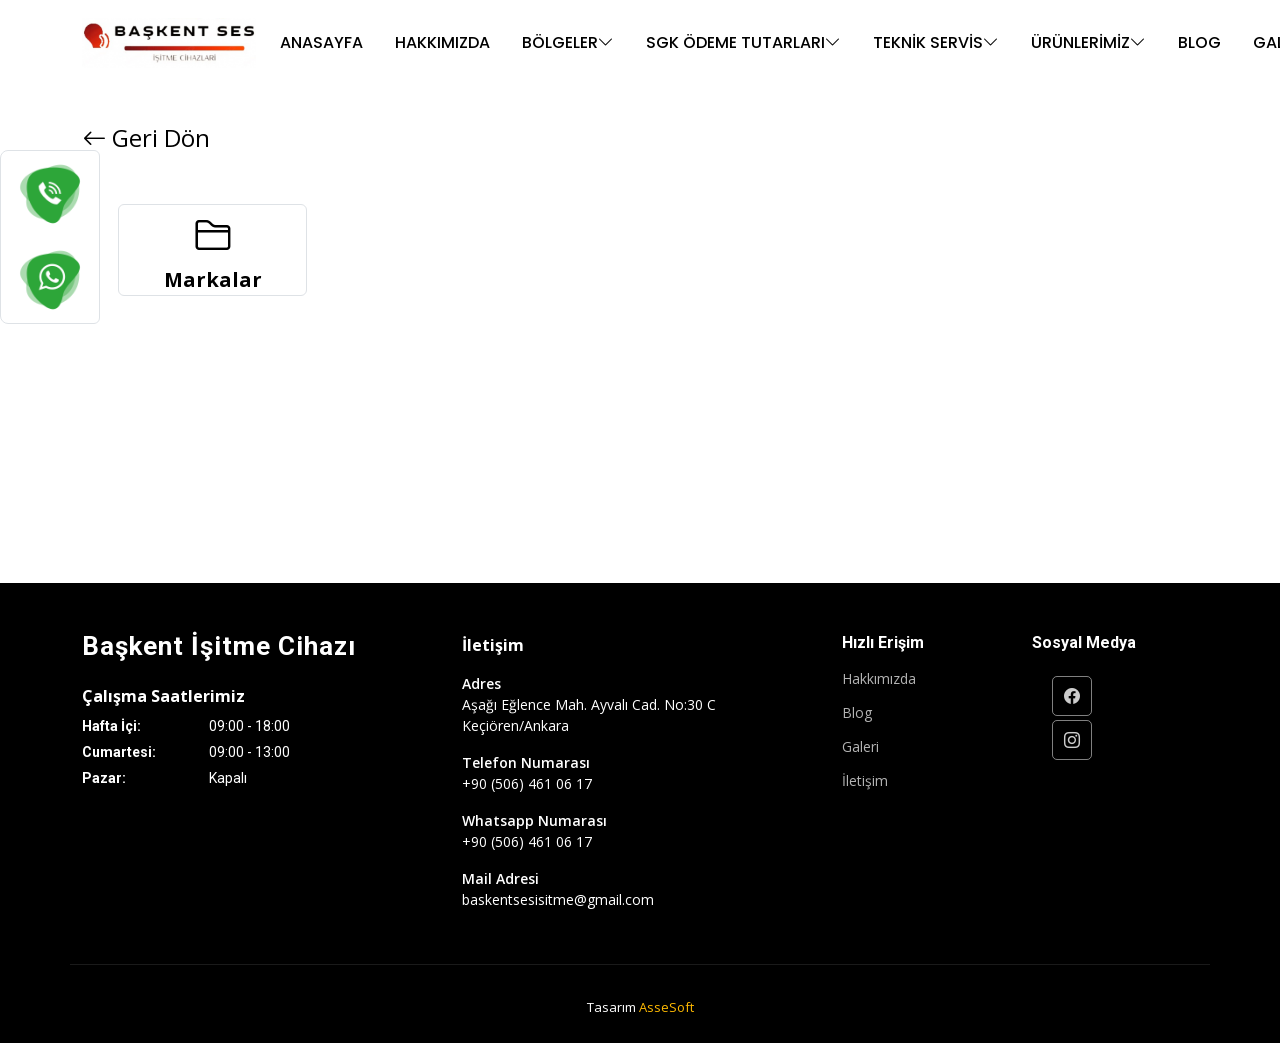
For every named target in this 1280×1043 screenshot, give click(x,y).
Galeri (860, 747)
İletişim (865, 781)
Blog (1199, 42)
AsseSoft (666, 1007)
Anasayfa (321, 42)
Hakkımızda (442, 42)
